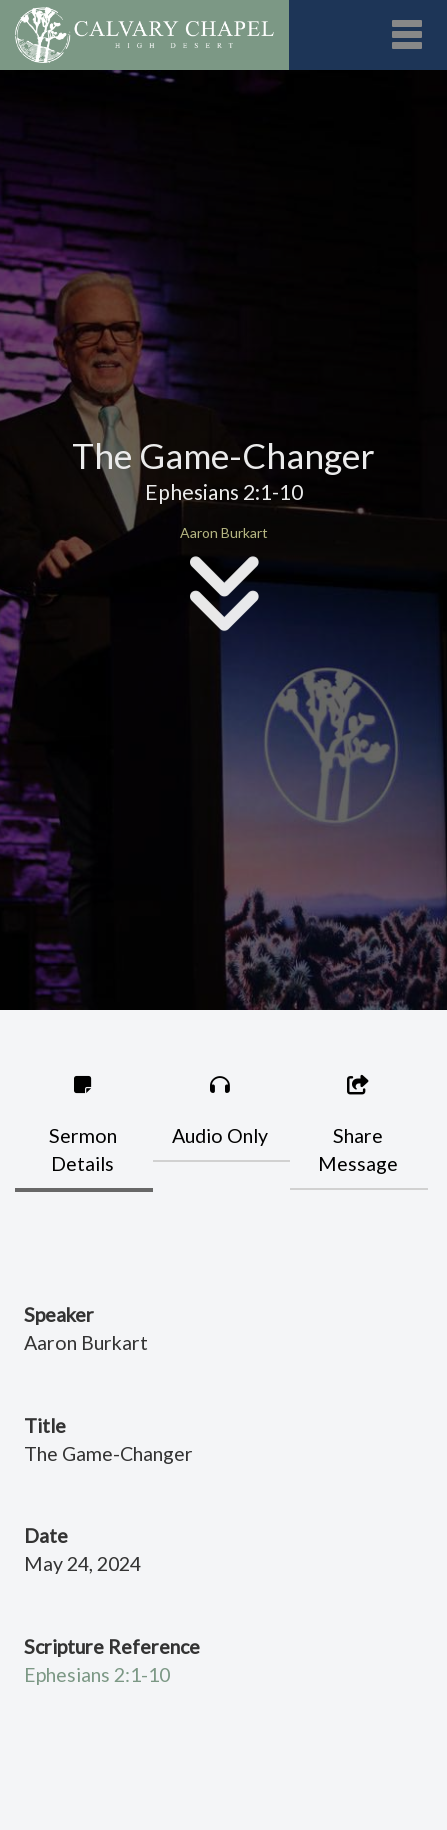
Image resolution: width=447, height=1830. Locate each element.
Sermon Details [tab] (83, 1125)
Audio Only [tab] (221, 1111)
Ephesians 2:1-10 (97, 1674)
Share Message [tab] (358, 1125)
